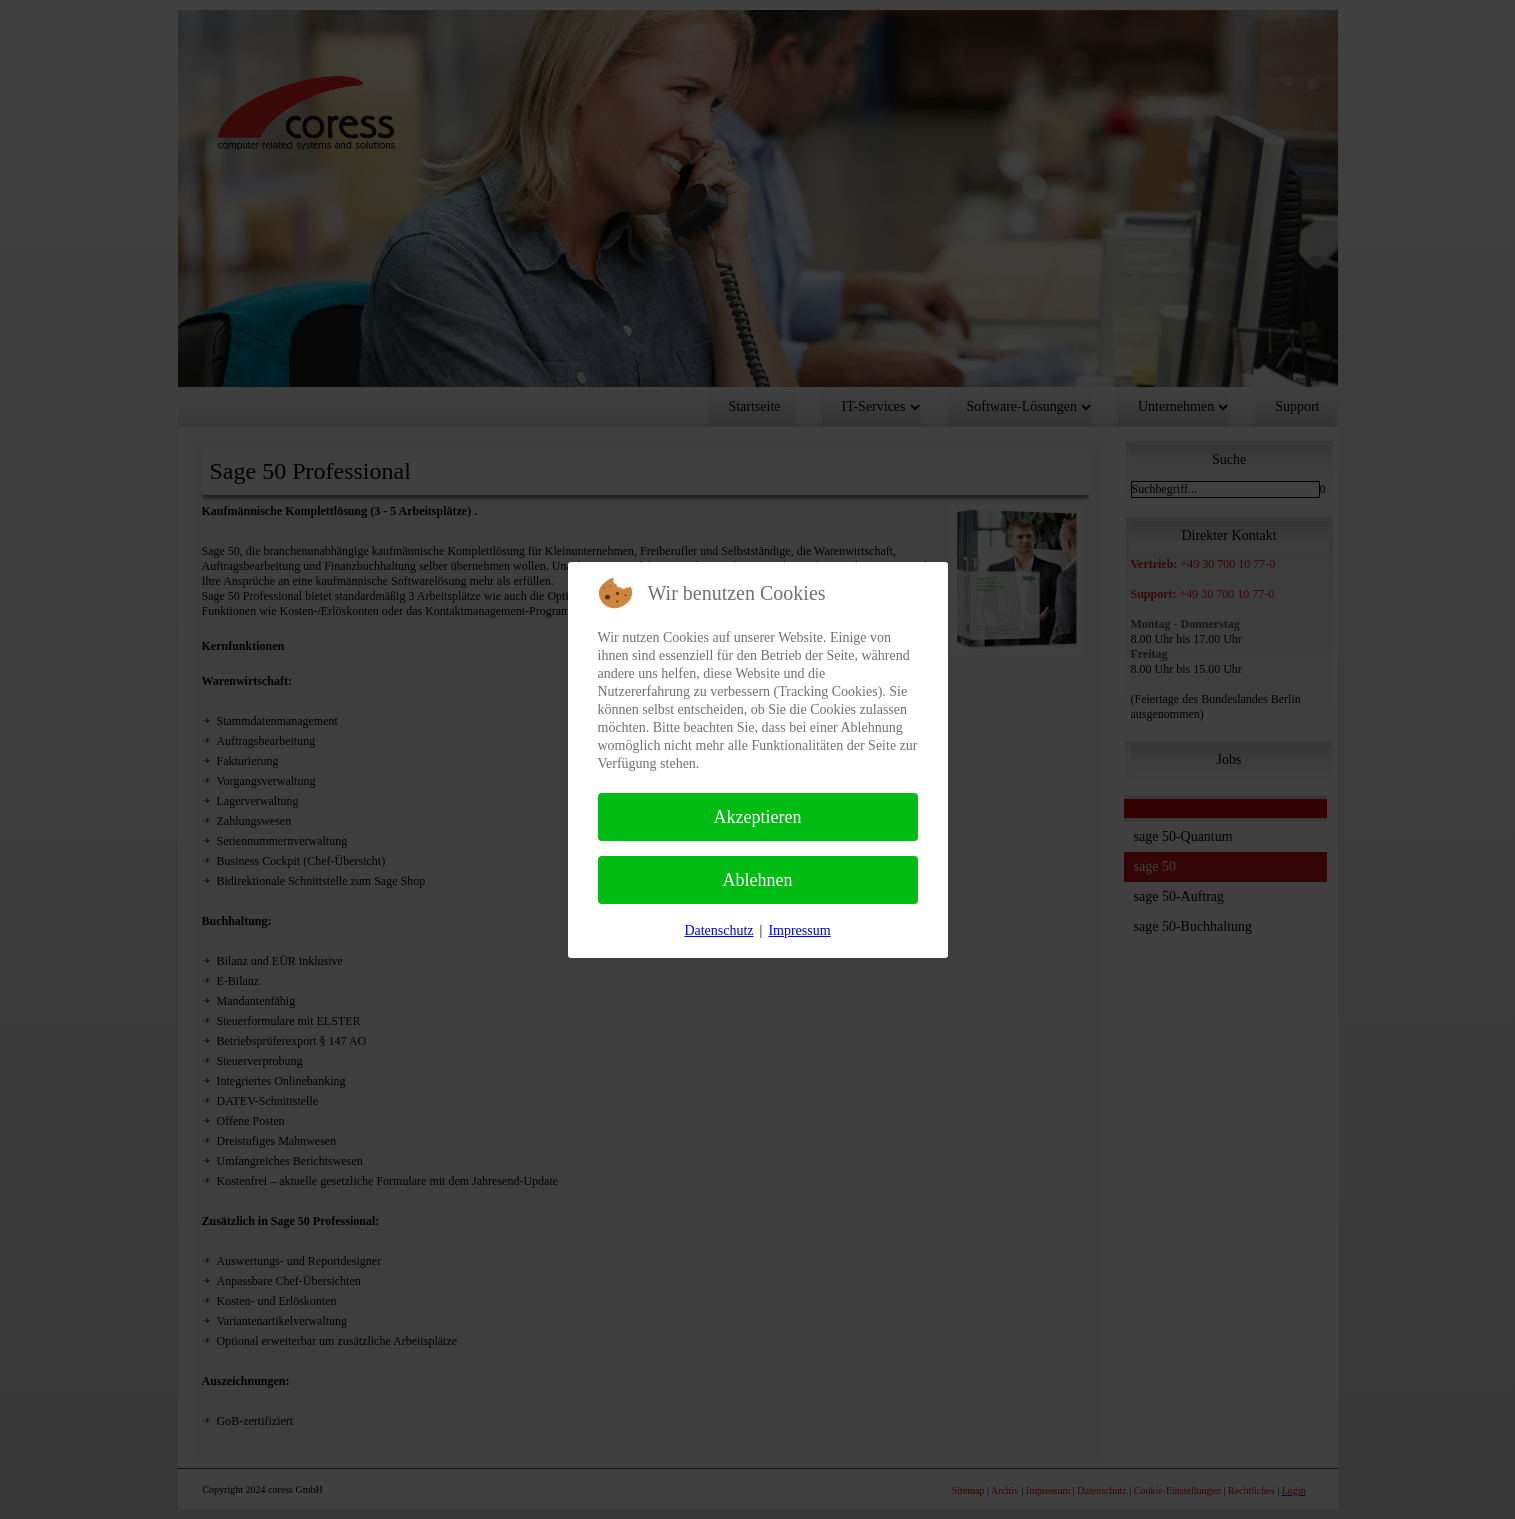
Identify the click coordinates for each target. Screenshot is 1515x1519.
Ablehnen (758, 880)
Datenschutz (718, 930)
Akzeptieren (758, 817)
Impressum (799, 930)
